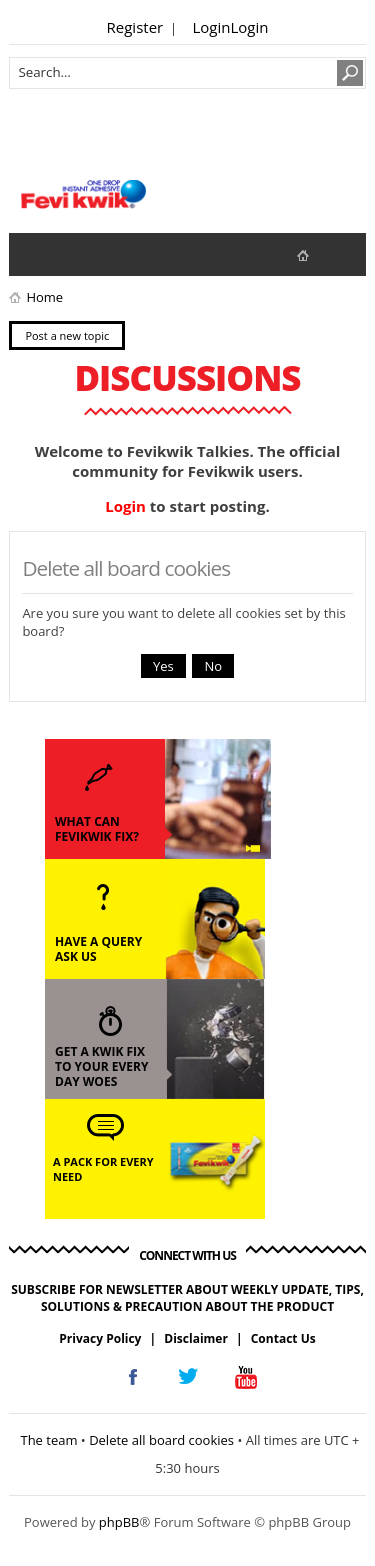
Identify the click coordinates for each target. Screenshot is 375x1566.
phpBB (119, 1522)
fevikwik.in (319, 254)
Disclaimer (196, 1338)
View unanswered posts (35, 254)
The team (48, 1440)
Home (44, 297)
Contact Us (283, 1338)
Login (212, 27)
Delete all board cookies (161, 1440)
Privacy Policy (100, 1338)
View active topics (75, 254)
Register (135, 27)
